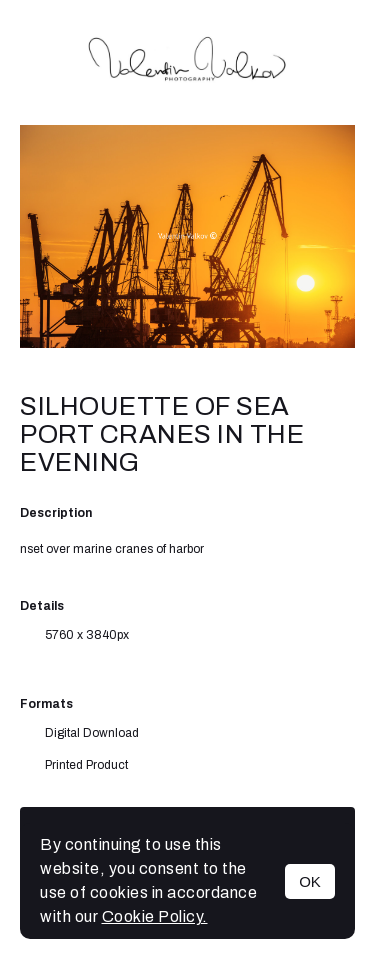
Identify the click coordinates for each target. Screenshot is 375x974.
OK (310, 881)
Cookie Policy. (155, 916)
